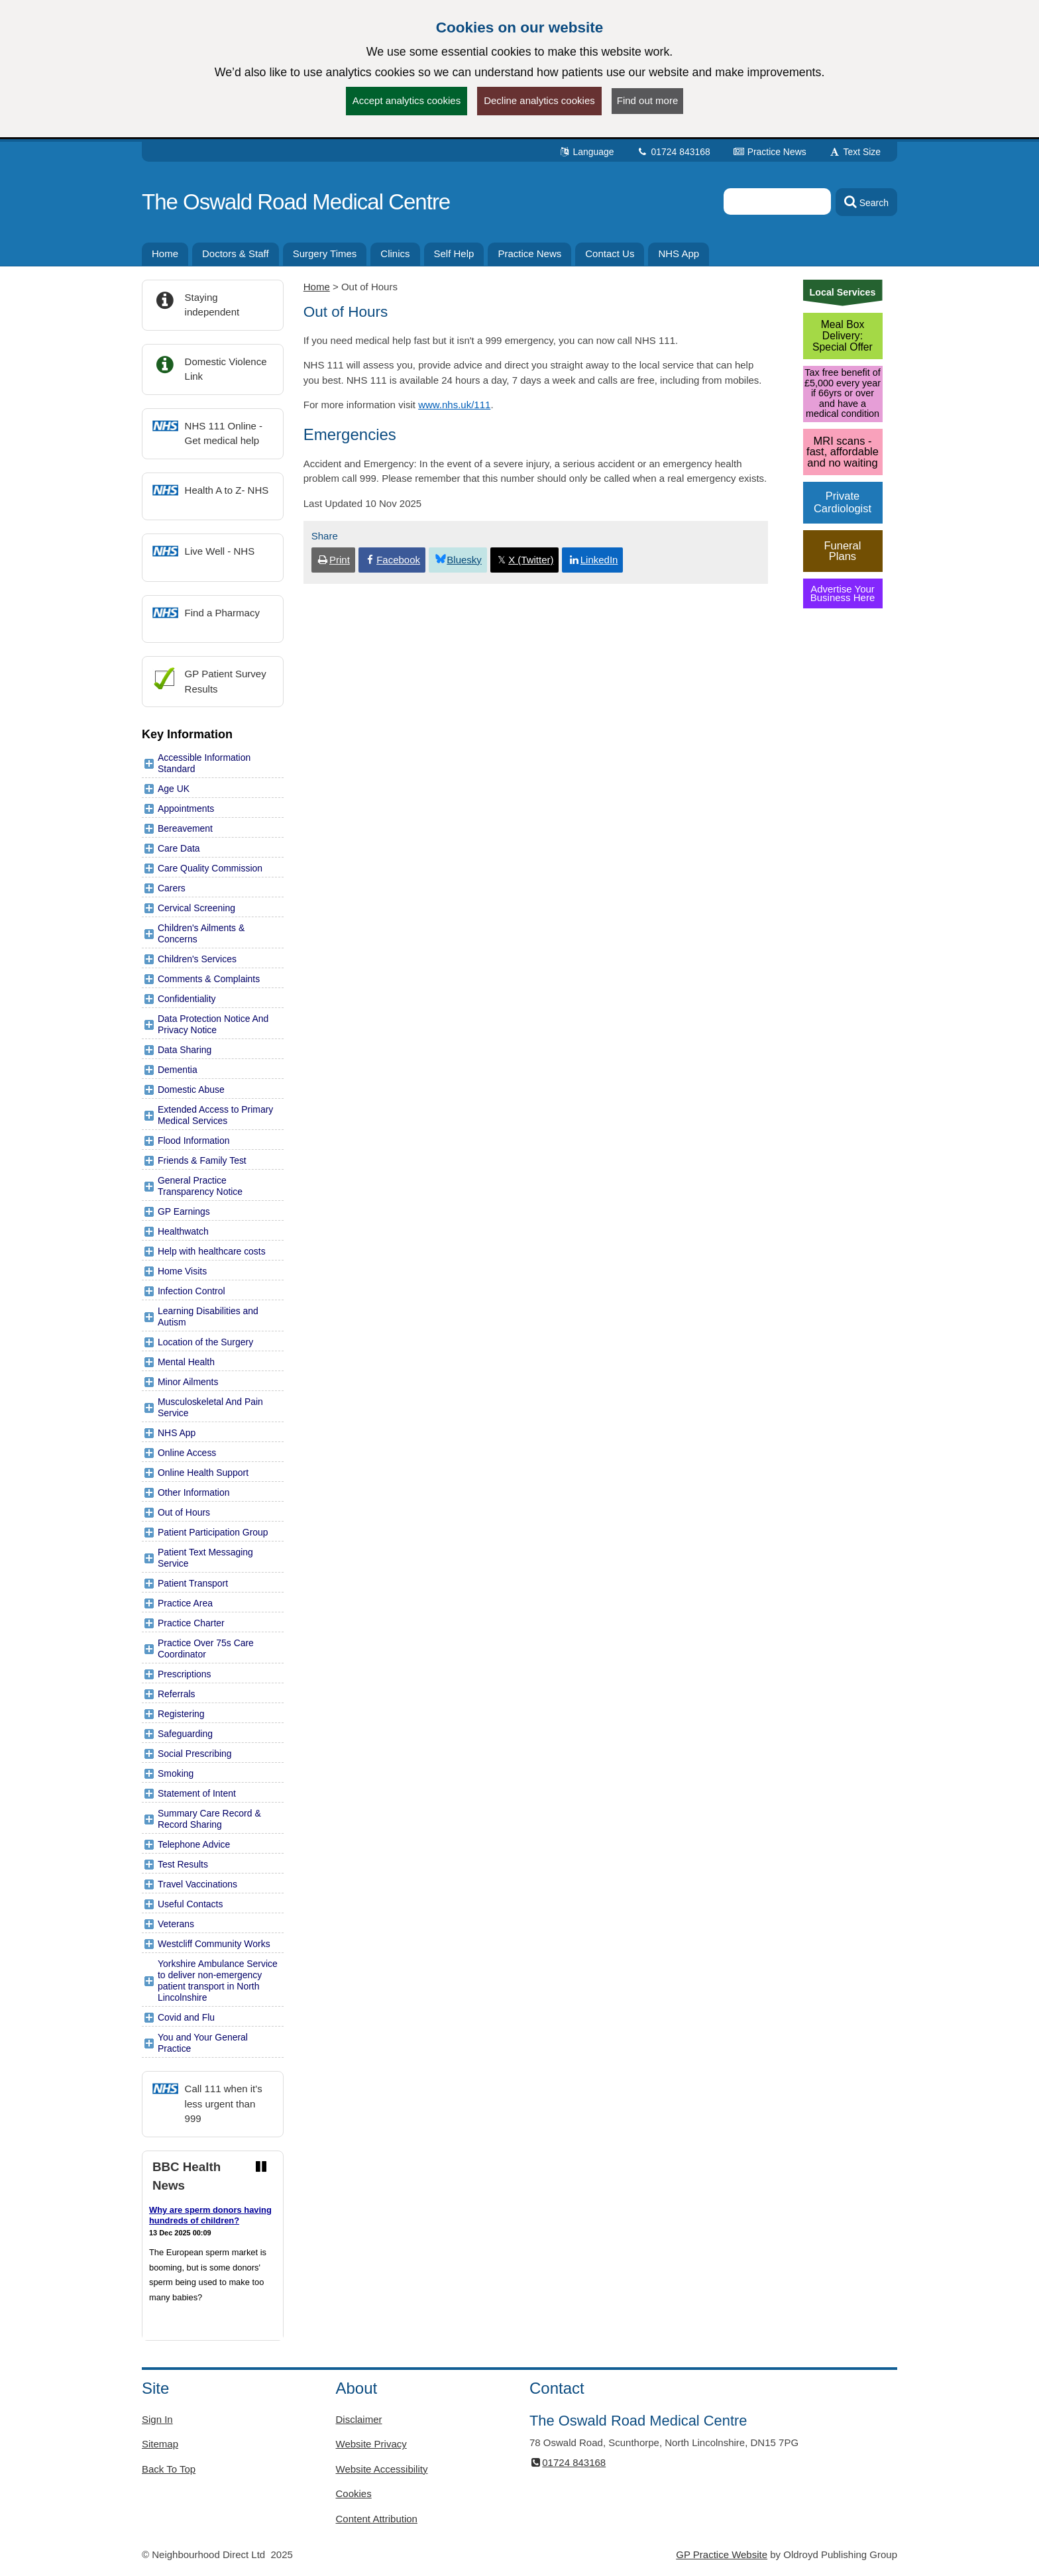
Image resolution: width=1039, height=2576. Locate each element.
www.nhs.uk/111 (454, 404)
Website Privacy (371, 2443)
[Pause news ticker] (261, 2167)
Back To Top (168, 2469)
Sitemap (160, 2443)
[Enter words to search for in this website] (777, 201)
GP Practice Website (721, 2554)
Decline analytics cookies (539, 100)
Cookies (354, 2493)
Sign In (157, 2419)
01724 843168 (673, 151)
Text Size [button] (855, 151)
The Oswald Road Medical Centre (296, 202)
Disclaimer (359, 2419)
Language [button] (586, 151)
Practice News (769, 151)
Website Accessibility (382, 2469)
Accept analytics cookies (407, 100)
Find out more (648, 100)
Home (316, 286)
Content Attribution (376, 2518)
